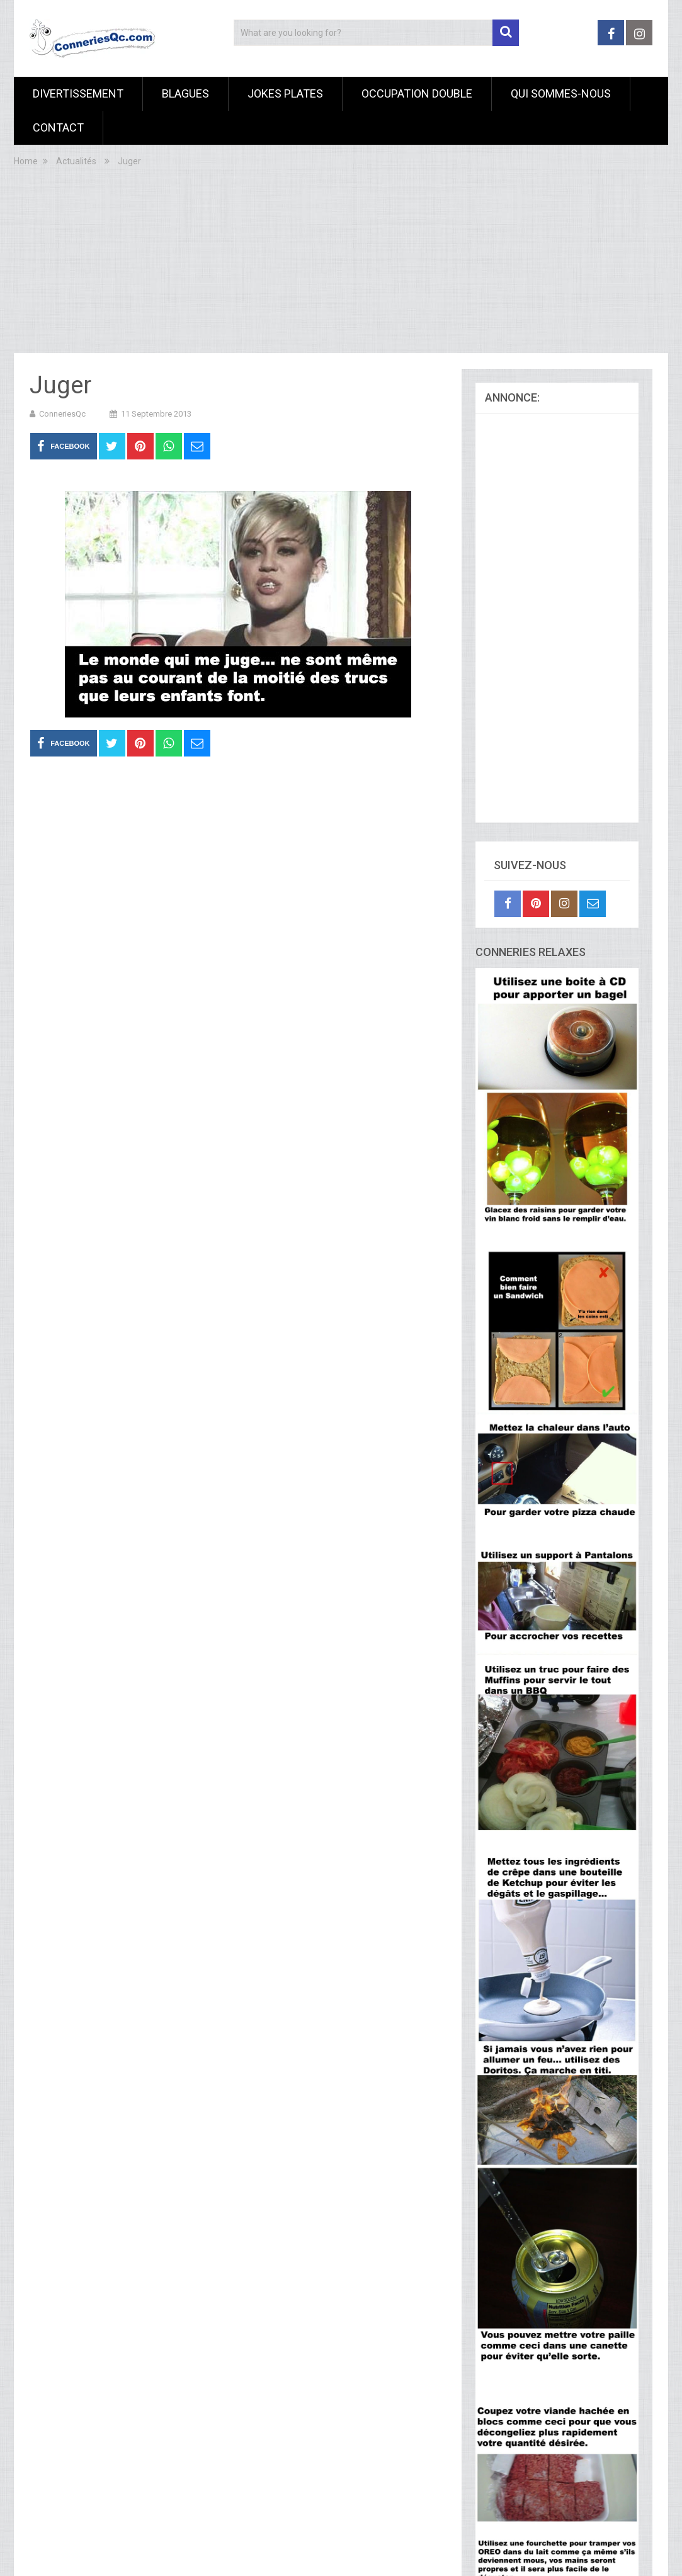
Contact (58, 127)
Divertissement (78, 93)
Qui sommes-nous (561, 93)
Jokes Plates (285, 93)
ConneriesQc (62, 414)
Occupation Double (416, 93)
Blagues (185, 93)
